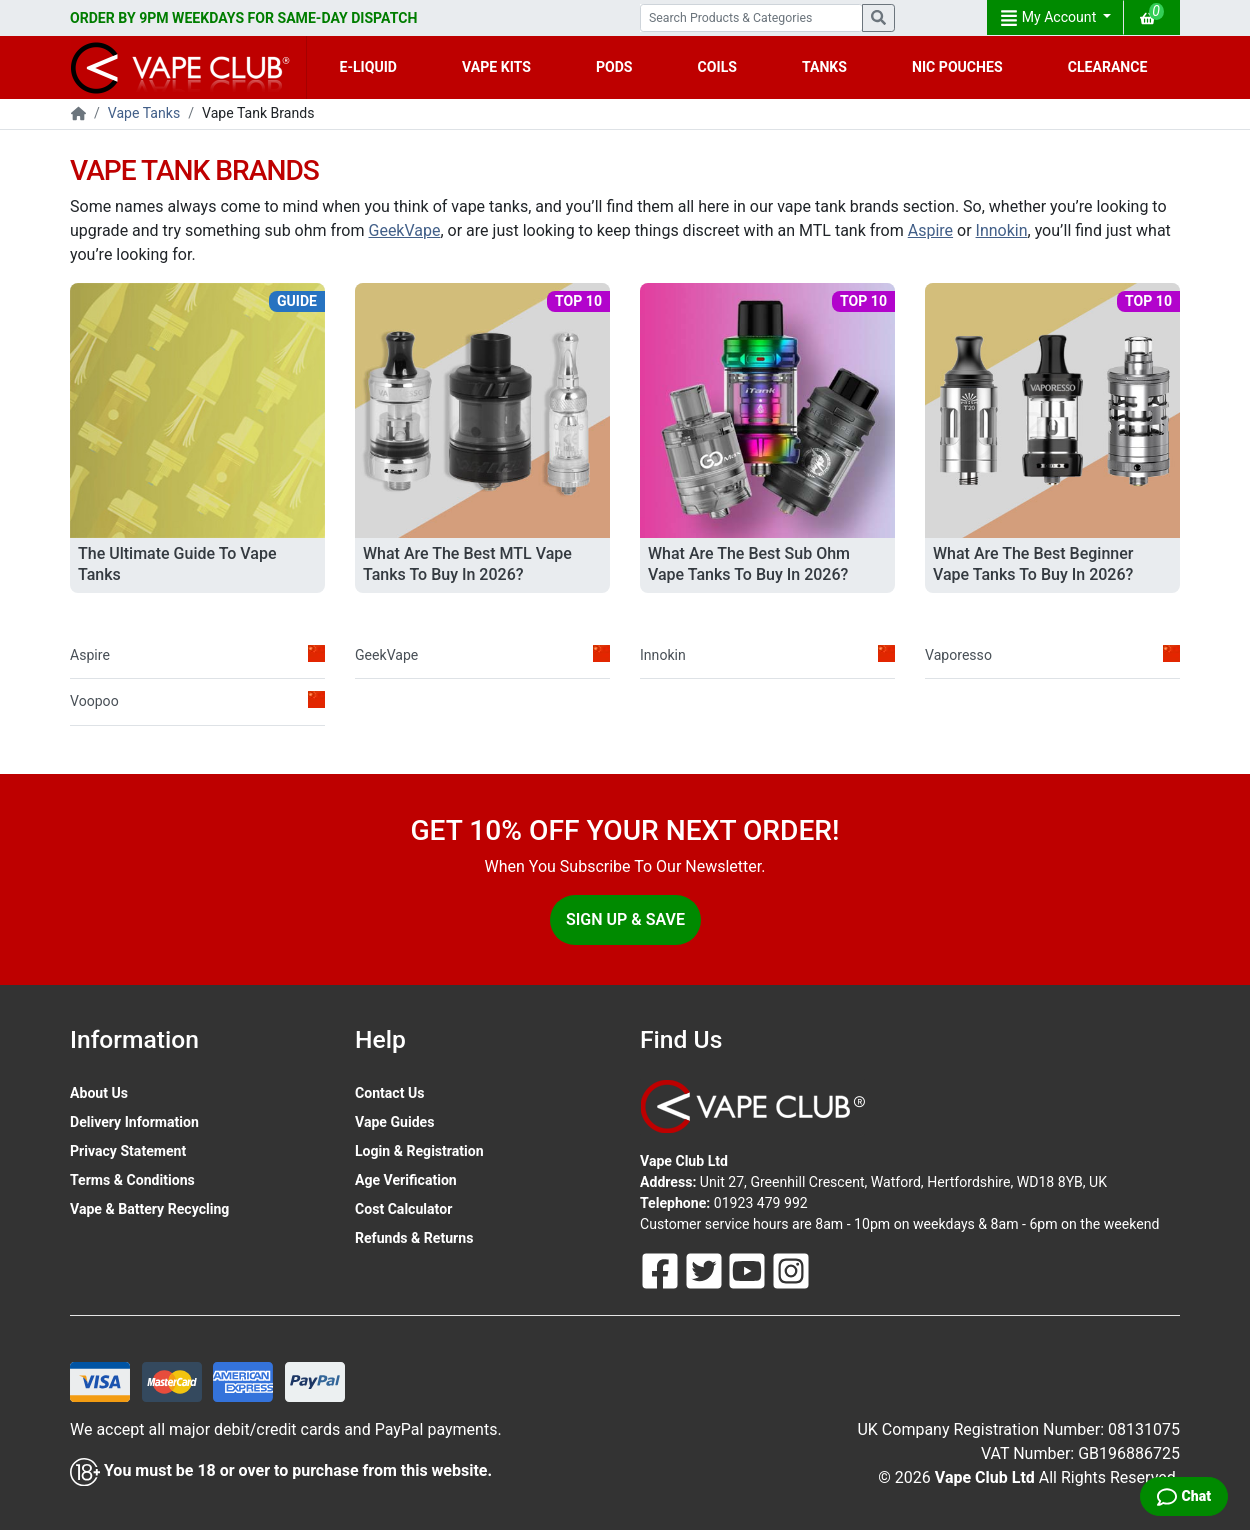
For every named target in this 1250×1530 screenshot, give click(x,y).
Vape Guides (394, 1122)
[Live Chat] (1184, 1496)
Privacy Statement (128, 1151)
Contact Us (389, 1093)
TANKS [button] (824, 67)
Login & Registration (419, 1151)
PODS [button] (614, 67)
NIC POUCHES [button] (957, 67)
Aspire (930, 230)
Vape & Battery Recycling (149, 1209)
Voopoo (197, 700)
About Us (99, 1093)
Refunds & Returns (414, 1238)
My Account (1050, 18)
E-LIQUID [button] (368, 67)
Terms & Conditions (132, 1180)
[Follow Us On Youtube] (749, 1270)
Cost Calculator (403, 1209)
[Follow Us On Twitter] (706, 1270)
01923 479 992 (761, 1203)
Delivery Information (134, 1122)
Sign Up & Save (625, 919)
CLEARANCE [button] (1108, 67)
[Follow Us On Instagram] (791, 1270)
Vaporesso (1052, 654)
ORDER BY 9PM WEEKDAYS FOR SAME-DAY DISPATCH (243, 18)
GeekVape (405, 230)
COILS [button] (717, 67)
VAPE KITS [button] (496, 67)
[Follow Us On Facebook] (662, 1270)
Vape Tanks (144, 113)
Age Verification (406, 1180)
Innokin (1002, 230)
